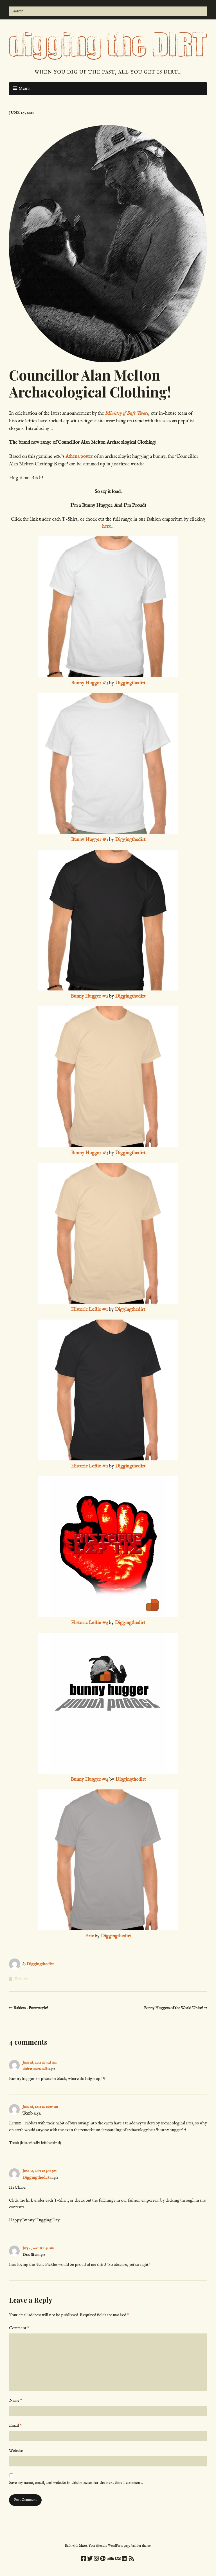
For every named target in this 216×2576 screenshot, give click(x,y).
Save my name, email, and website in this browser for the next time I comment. (76, 2482)
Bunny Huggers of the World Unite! (173, 2008)
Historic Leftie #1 (89, 1310)
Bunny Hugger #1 (89, 840)
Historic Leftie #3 (89, 1623)
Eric (89, 1936)
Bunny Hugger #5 (89, 683)
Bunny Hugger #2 (89, 996)
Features (21, 1979)
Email (15, 2425)
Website (16, 2450)
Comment (19, 2328)
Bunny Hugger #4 (89, 1779)
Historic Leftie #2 (89, 1466)
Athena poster (80, 456)
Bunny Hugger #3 (89, 1153)
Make (83, 2546)
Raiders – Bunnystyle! (31, 2008)
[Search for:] (108, 11)
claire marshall (34, 2068)
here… (108, 526)
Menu (24, 89)
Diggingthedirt (130, 683)
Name (15, 2400)
